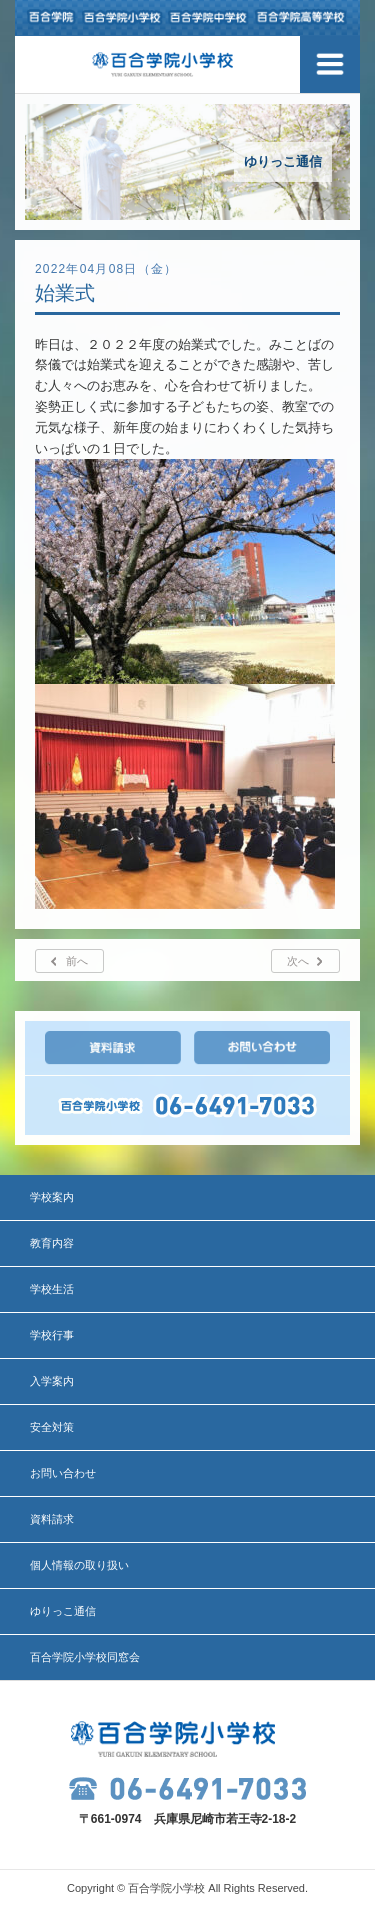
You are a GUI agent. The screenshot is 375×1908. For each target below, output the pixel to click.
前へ (77, 961)
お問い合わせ (63, 1473)
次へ (298, 961)
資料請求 (52, 1519)
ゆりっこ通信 (63, 1611)
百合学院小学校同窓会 (85, 1657)
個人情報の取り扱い (79, 1565)
